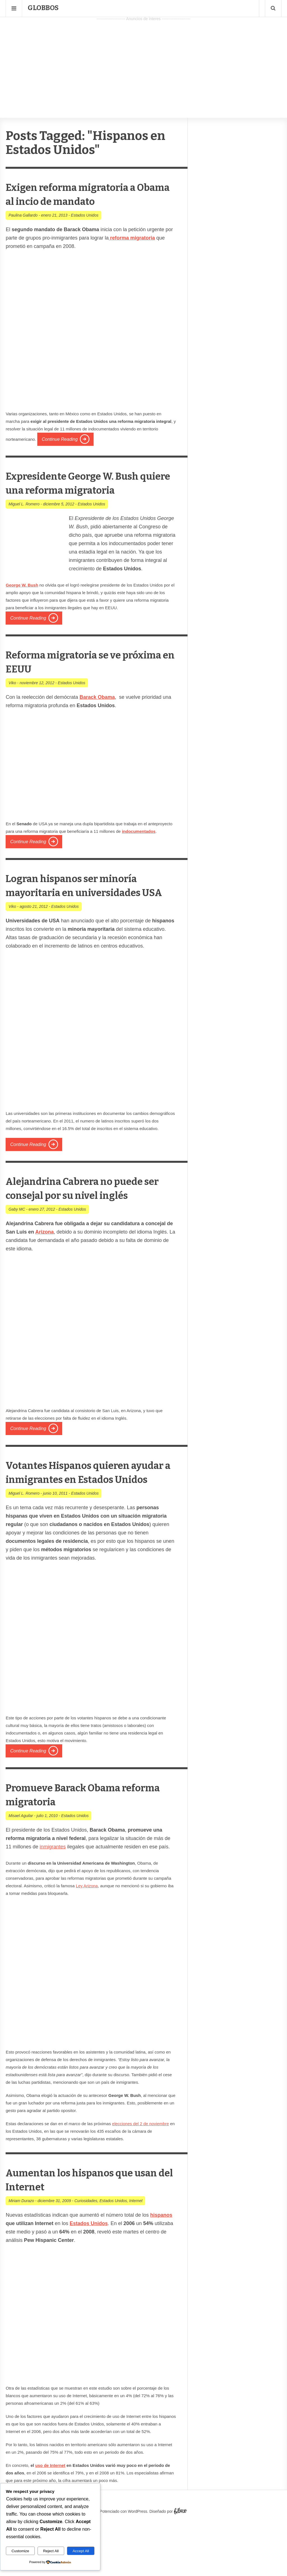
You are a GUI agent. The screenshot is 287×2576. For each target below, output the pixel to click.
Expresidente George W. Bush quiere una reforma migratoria (78, 489)
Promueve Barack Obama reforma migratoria (78, 1850)
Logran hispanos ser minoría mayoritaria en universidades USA (89, 906)
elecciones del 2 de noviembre (140, 2179)
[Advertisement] (143, 62)
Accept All (81, 2551)
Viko (12, 697)
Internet (135, 2256)
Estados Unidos (84, 215)
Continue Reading (60, 439)
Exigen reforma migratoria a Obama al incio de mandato (88, 193)
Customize (20, 2551)
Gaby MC (16, 1251)
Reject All (51, 2551)
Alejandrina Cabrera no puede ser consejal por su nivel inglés (79, 1222)
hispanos (161, 2271)
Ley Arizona (87, 1941)
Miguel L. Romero (24, 518)
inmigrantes (53, 1902)
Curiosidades (85, 2256)
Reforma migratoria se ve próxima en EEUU (79, 675)
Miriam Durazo (21, 2256)
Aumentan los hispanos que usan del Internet (87, 2235)
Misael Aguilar (20, 1871)
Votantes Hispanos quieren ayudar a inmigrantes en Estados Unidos (85, 1520)
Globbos (43, 8)
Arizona (44, 1274)
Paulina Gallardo (23, 215)
